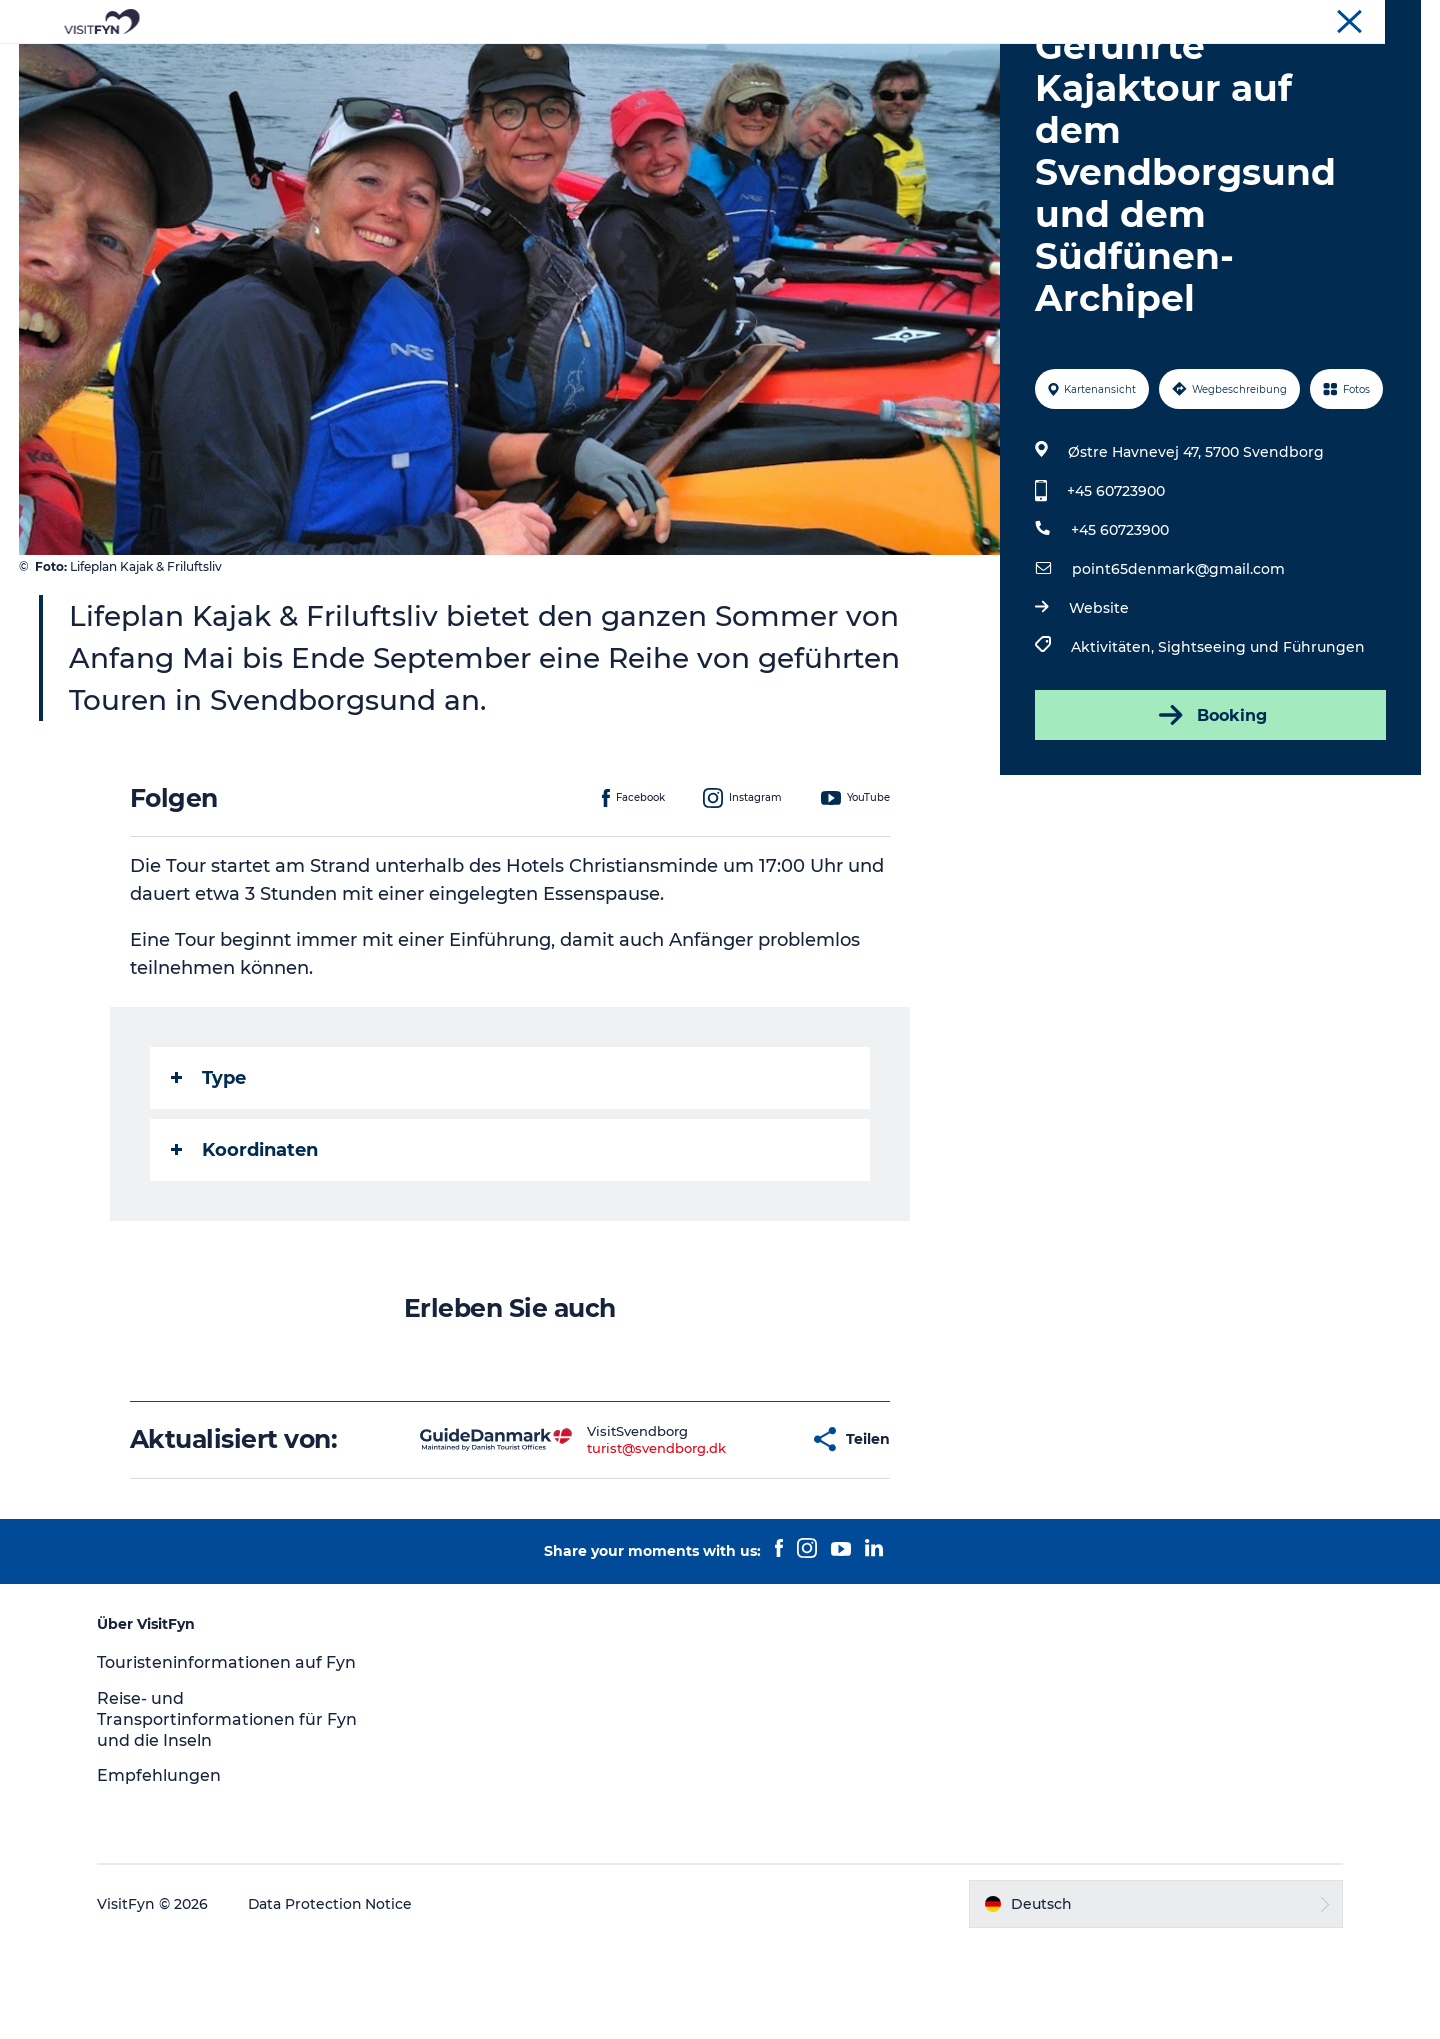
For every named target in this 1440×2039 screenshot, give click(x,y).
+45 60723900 (1116, 586)
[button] (730, 1534)
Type (208, 1173)
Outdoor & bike (632, 64)
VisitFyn (1396, 19)
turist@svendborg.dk (592, 1543)
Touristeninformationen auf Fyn (229, 1757)
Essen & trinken (778, 64)
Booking (1210, 810)
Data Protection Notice (334, 1999)
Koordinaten (244, 1245)
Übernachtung (922, 64)
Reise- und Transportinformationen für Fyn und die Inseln (230, 1814)
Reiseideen (503, 64)
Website (1099, 703)
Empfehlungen (162, 1871)
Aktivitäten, (1114, 742)
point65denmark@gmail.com (1178, 664)
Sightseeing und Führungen (1261, 742)
